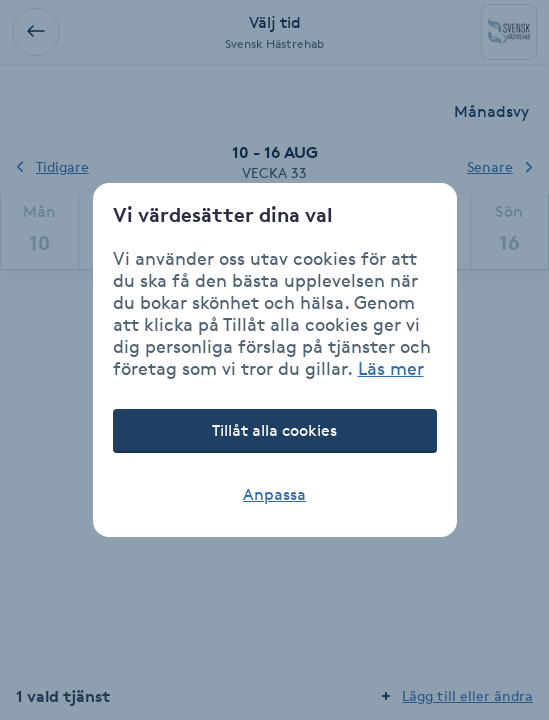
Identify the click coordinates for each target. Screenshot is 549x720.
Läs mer (391, 368)
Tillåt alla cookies (274, 430)
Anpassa (274, 494)
